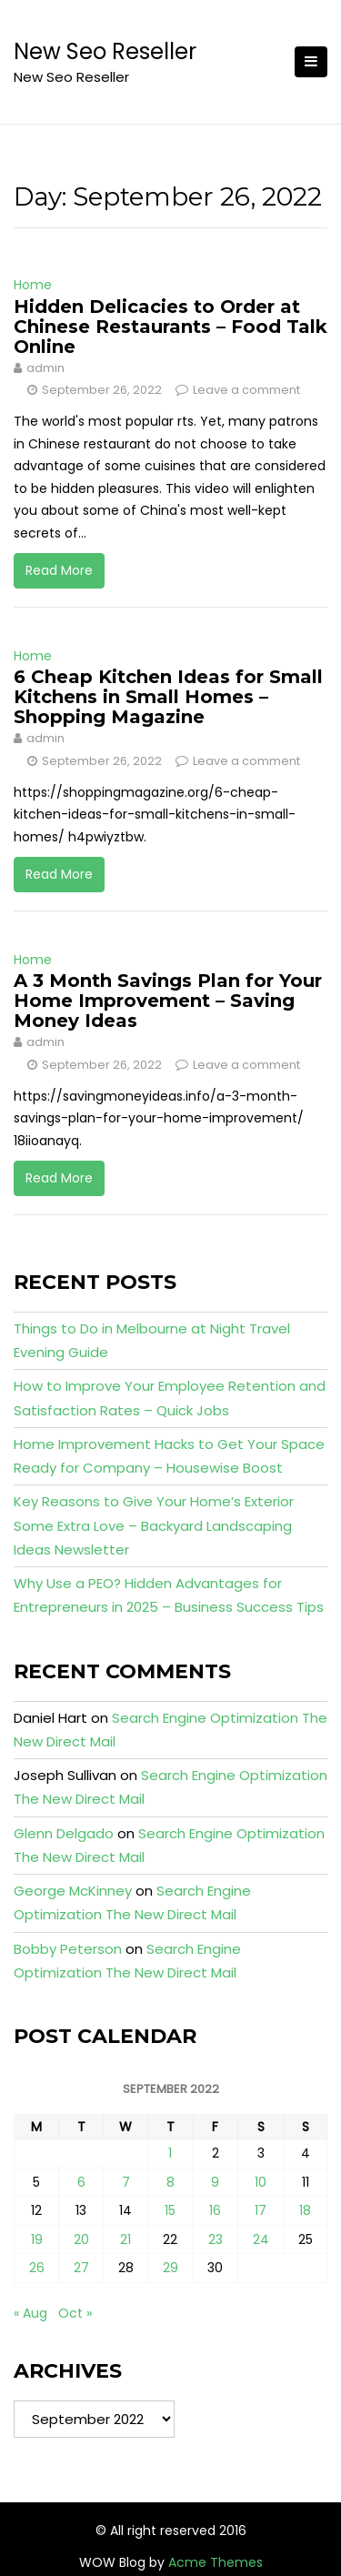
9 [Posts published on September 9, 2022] (215, 2182)
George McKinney (73, 1890)
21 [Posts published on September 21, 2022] (125, 2239)
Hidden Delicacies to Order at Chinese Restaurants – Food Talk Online (170, 326)
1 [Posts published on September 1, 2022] (170, 2153)
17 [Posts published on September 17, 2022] (260, 2210)
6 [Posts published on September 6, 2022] (81, 2182)
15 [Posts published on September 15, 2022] (170, 2210)
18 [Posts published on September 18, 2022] (305, 2210)
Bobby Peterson (68, 1948)
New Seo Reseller (105, 51)
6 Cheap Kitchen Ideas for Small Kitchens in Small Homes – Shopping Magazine (168, 697)
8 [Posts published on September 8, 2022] (170, 2182)
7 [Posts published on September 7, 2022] (126, 2182)
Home (33, 285)
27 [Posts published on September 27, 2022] (81, 2268)
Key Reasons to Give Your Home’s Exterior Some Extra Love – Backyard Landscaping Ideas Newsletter (154, 1525)
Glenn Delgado (64, 1833)
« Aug (30, 2313)
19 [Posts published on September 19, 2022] (37, 2239)
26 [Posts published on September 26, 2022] (37, 2268)
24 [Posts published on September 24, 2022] (261, 2239)
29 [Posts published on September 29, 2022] (170, 2268)
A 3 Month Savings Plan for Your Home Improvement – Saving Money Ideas (168, 1000)
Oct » (75, 2313)
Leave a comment (246, 389)
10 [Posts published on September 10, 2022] (260, 2182)
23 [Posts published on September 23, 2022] (215, 2239)
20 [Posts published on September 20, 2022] (81, 2239)
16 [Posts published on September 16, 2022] (215, 2210)
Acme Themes (215, 2562)
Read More (59, 570)
